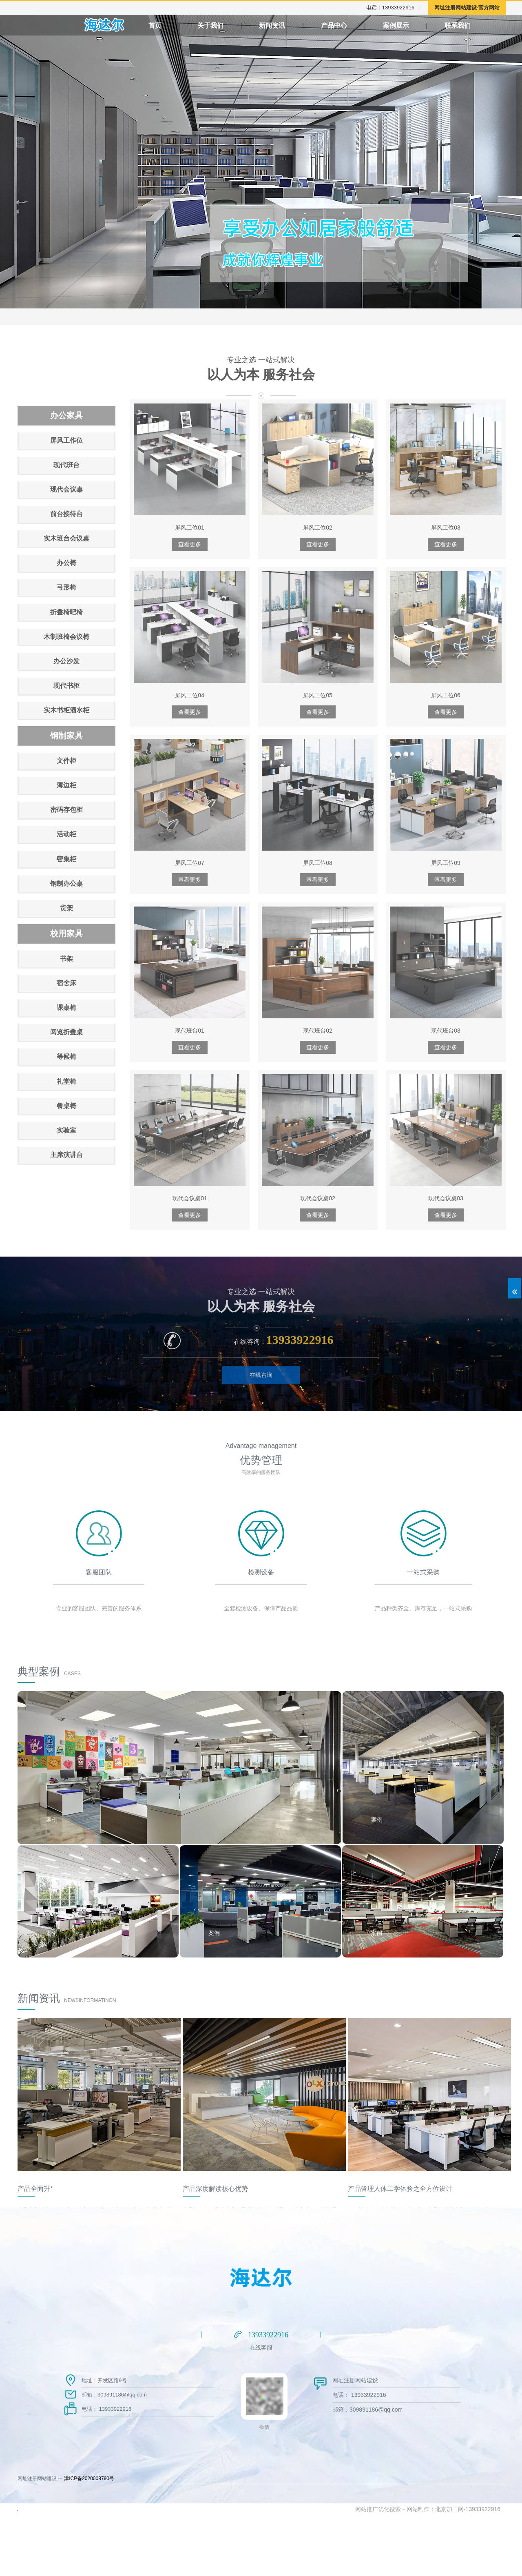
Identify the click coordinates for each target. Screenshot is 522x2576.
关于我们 (210, 25)
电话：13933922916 (390, 7)
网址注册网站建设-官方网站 (467, 7)
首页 (154, 25)
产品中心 (337, 25)
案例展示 (450, 25)
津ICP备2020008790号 (89, 2478)
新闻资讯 (272, 25)
